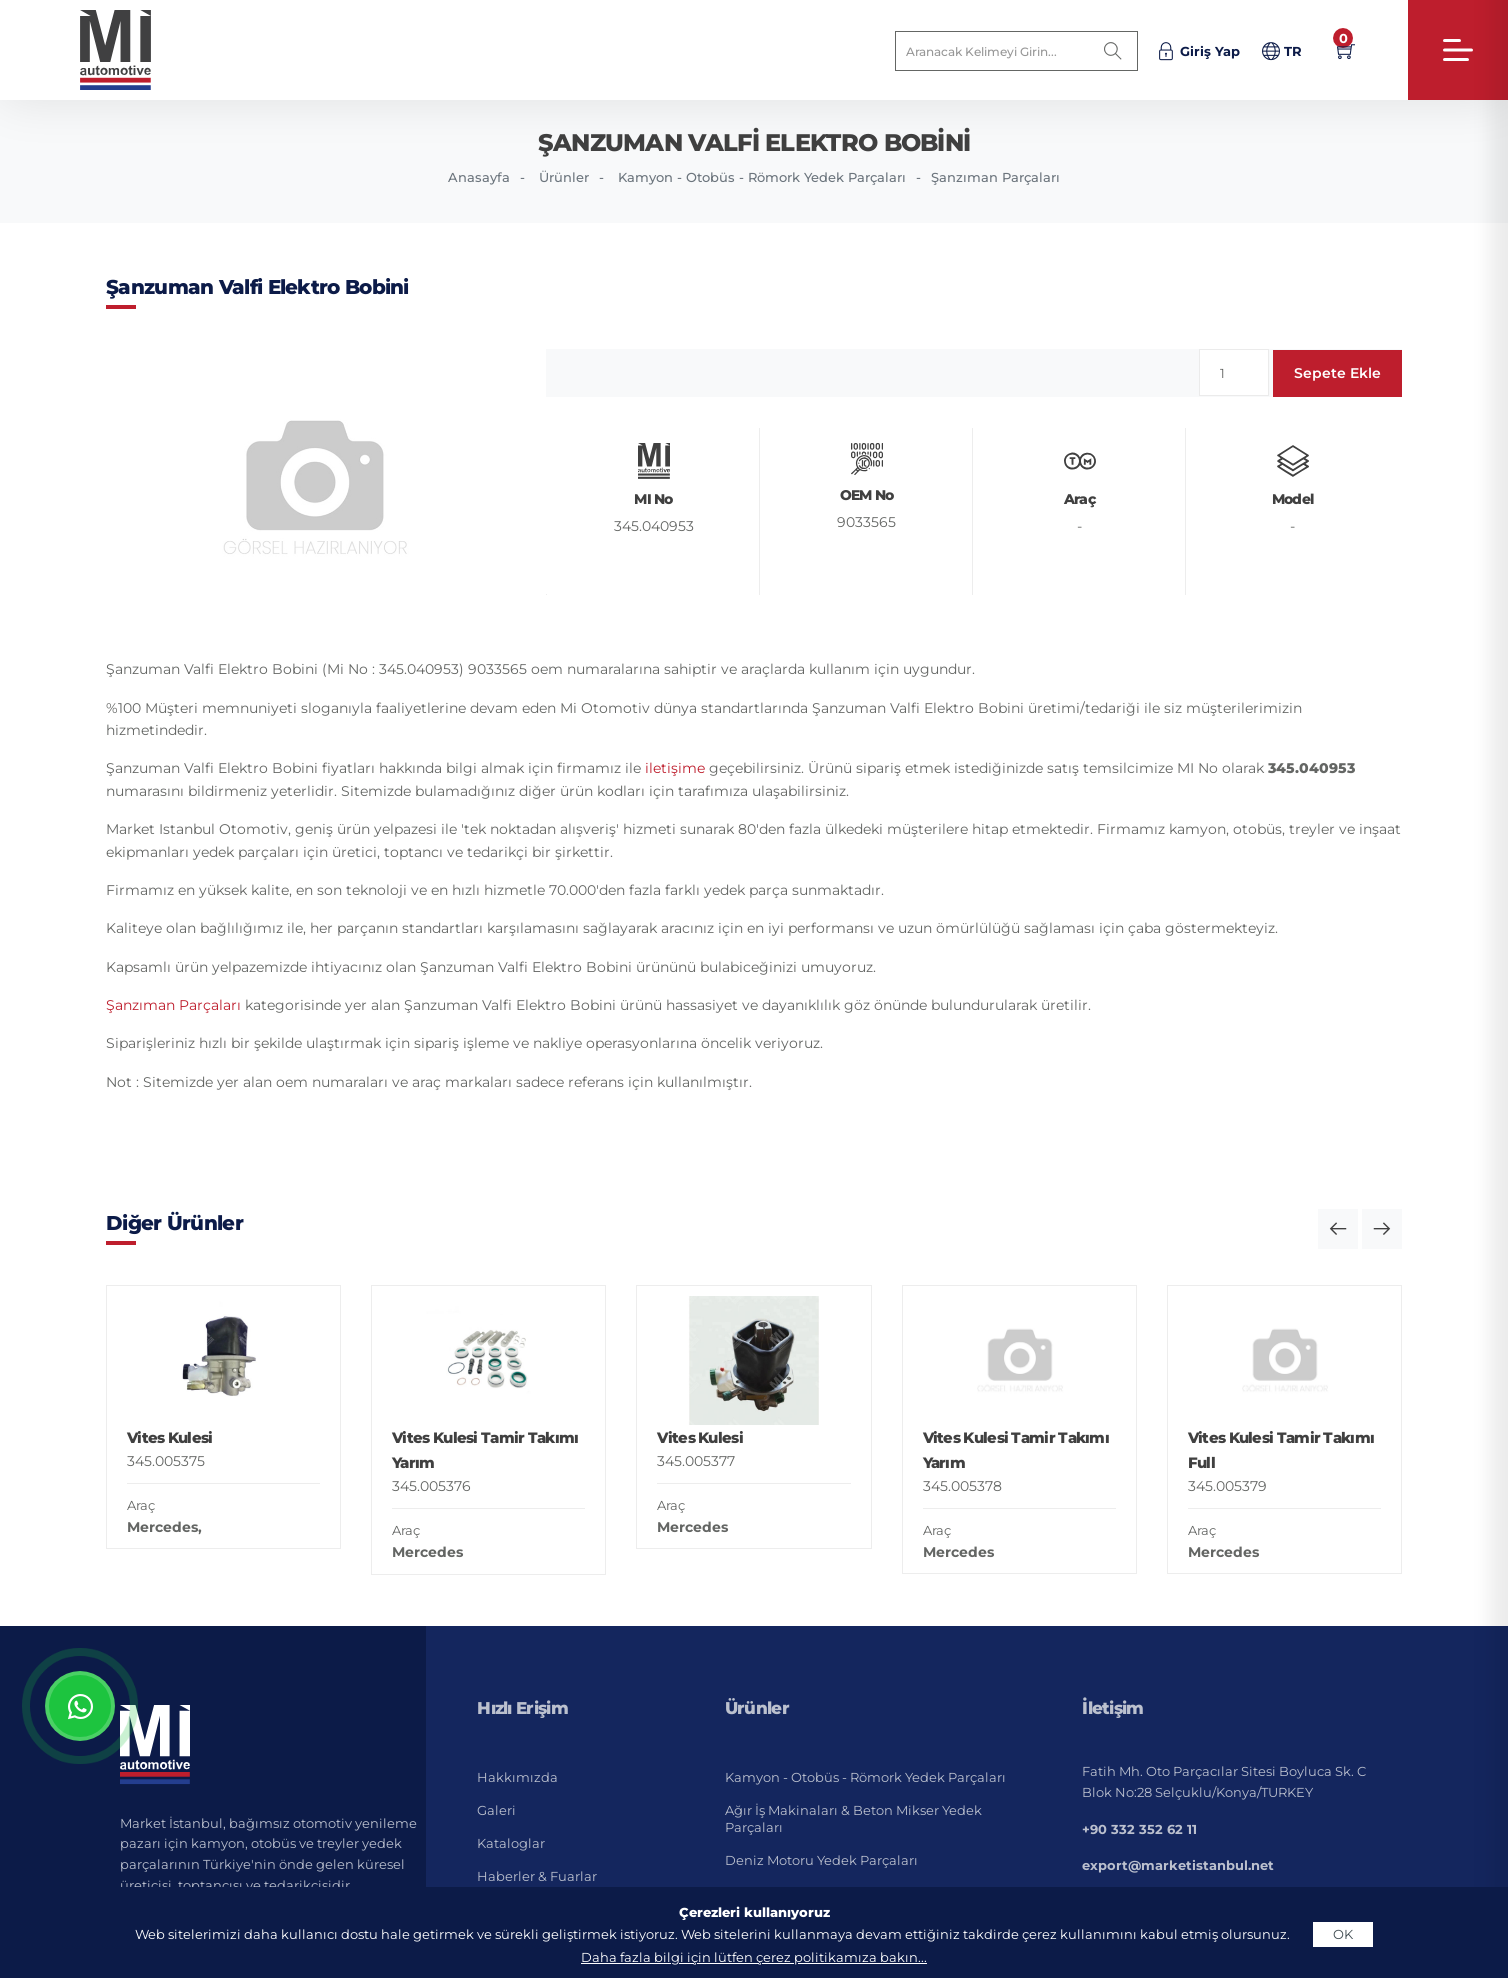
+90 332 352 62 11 (1139, 1829)
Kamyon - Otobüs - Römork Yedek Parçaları (762, 177)
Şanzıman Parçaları (995, 177)
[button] (1338, 1229)
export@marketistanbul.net (1178, 1865)
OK (1343, 1934)
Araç (141, 1505)
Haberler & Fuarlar (537, 1876)
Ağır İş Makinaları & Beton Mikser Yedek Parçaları (853, 1818)
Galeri (496, 1810)
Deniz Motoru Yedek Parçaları (821, 1860)
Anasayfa (479, 177)
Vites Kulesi (170, 1437)
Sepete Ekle (1337, 373)
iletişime (675, 768)
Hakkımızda (517, 1777)
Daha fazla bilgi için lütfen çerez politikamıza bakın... (754, 1957)
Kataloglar (511, 1843)
